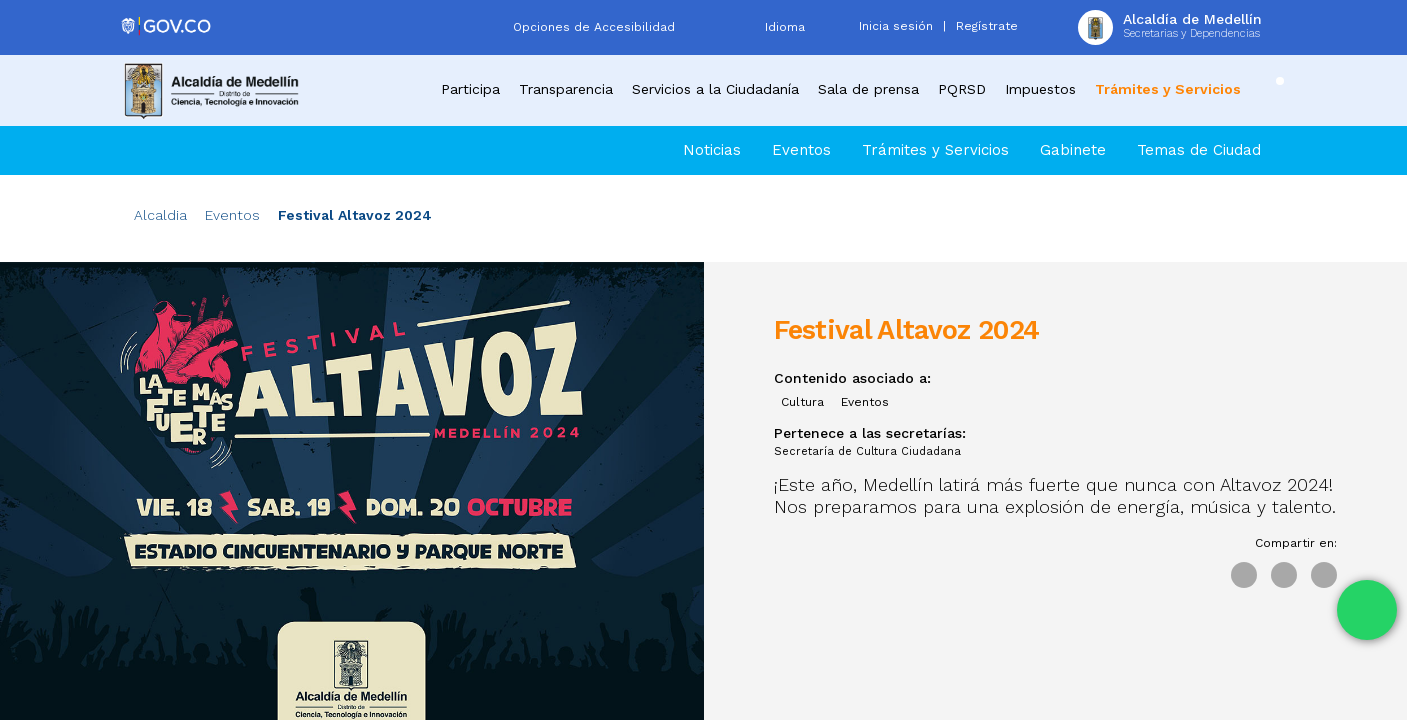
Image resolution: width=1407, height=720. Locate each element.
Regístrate (987, 26)
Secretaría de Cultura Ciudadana (867, 451)
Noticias (712, 150)
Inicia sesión (896, 26)
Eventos (801, 150)
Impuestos (1040, 89)
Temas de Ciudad (1199, 150)
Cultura (802, 402)
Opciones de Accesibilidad (594, 27)
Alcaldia (160, 215)
